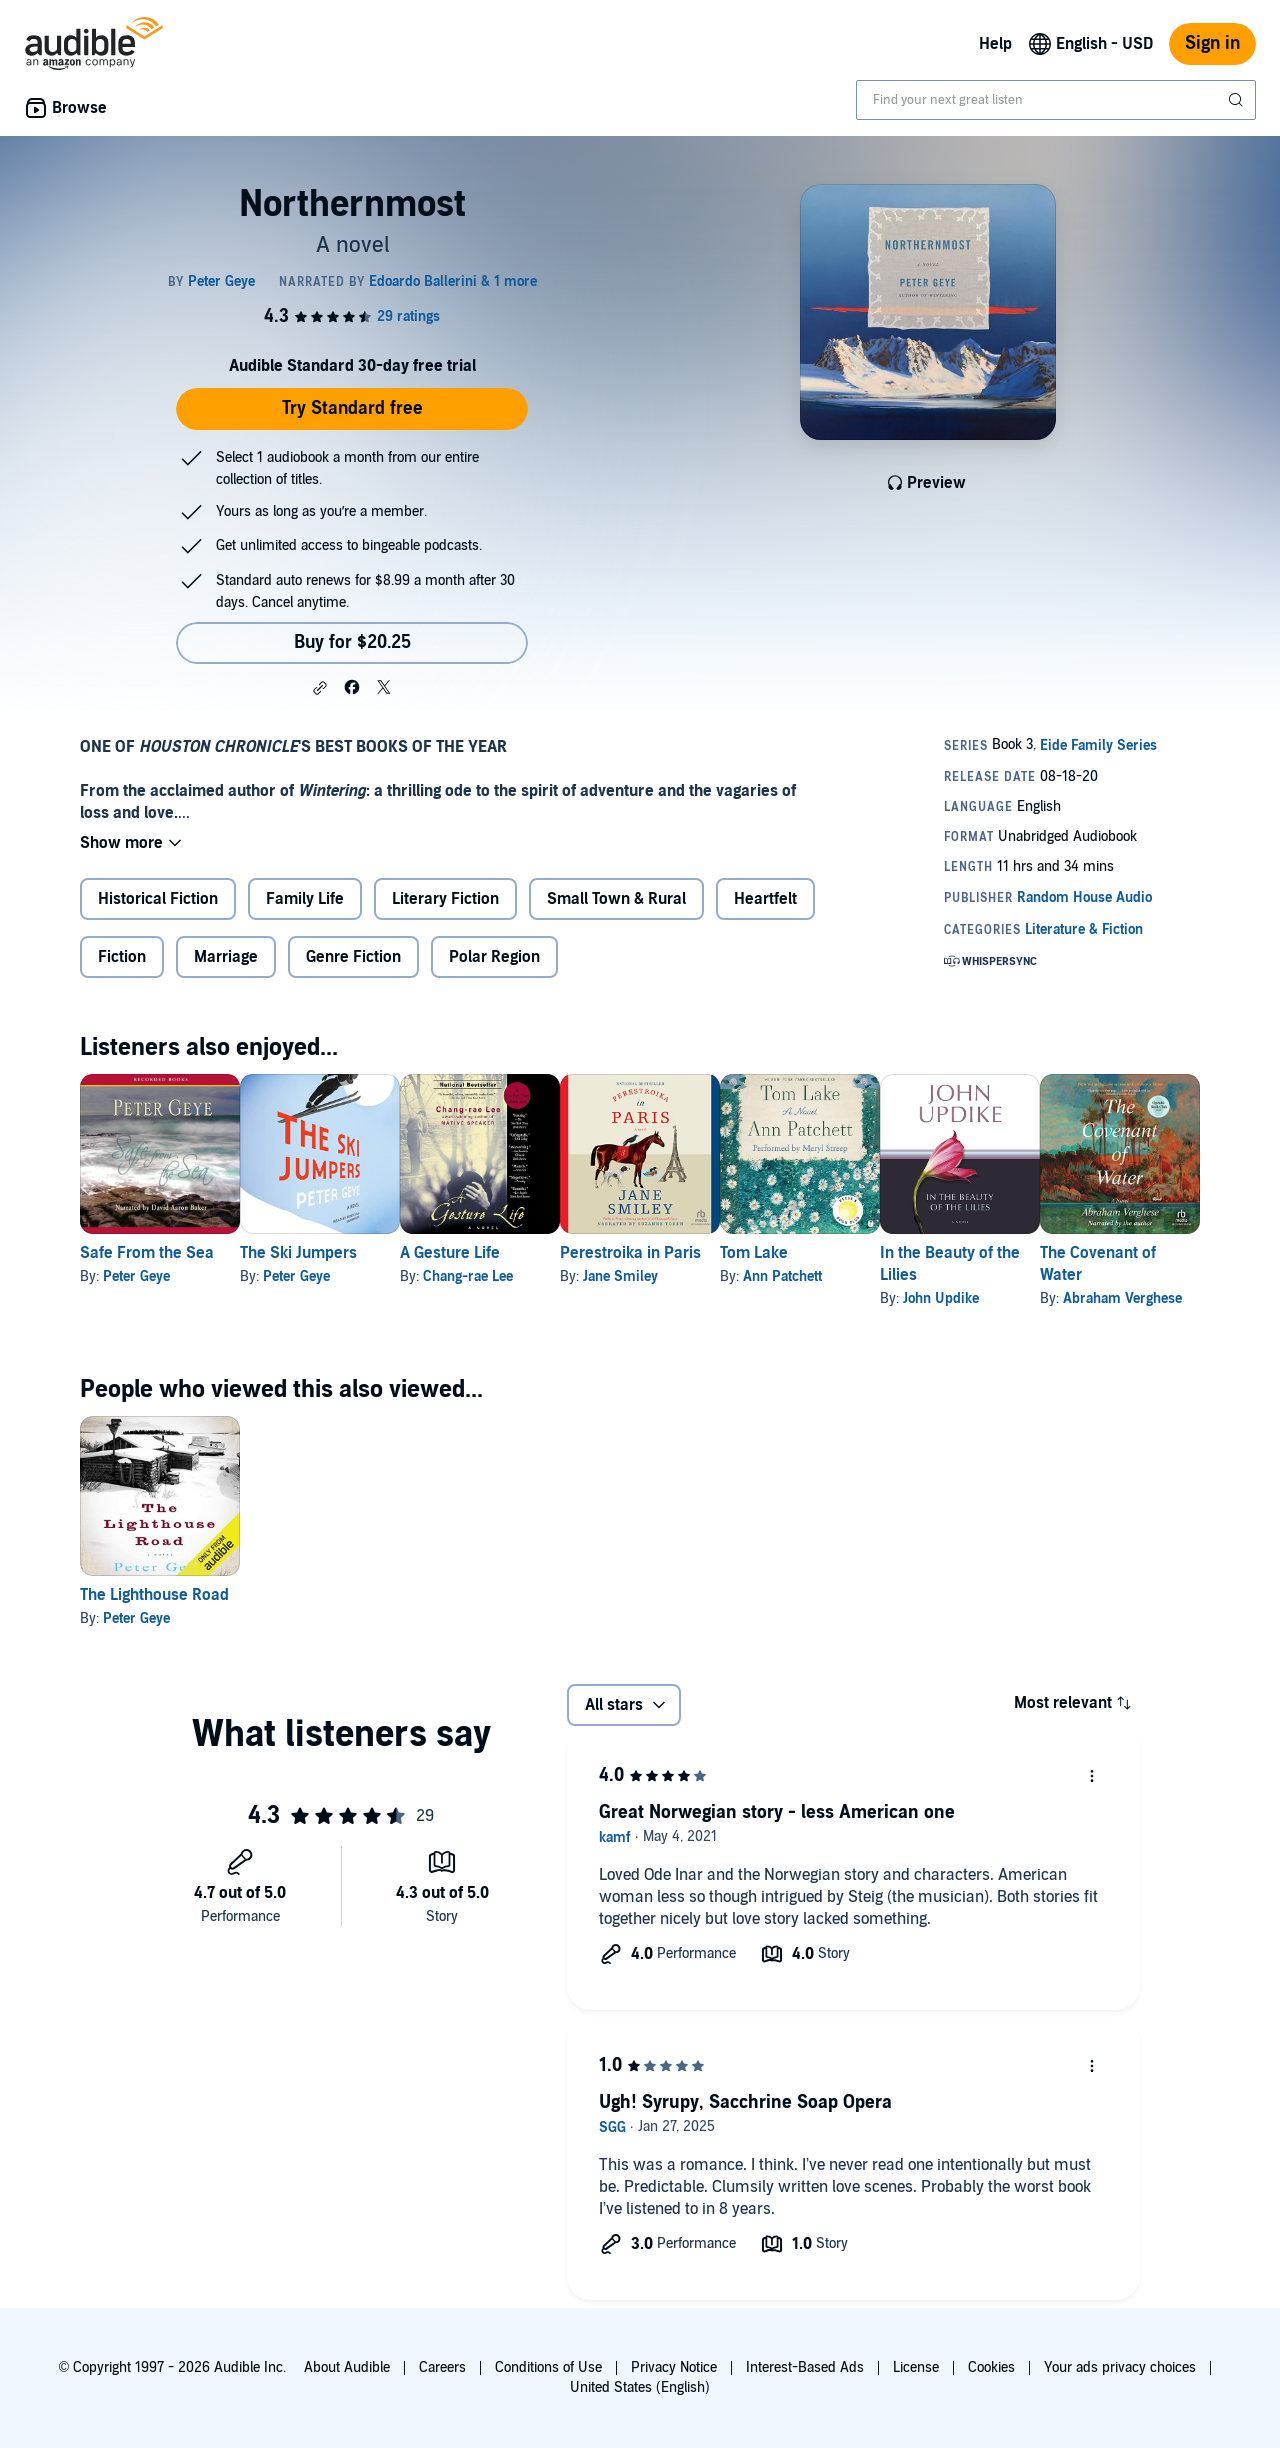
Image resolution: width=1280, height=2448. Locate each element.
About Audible (347, 2367)
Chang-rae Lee (532, 1276)
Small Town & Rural (616, 899)
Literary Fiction (445, 899)
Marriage (226, 957)
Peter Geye (136, 1276)
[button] (320, 688)
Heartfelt (765, 899)
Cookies (991, 2367)
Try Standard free (352, 408)
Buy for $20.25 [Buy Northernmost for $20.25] (352, 642)
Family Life (305, 899)
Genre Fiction (353, 957)
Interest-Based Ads (805, 2367)
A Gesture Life (514, 1253)
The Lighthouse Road (154, 1595)
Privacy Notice (674, 2367)
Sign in (1212, 43)
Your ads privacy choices (1120, 2367)
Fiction (122, 957)
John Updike (1101, 1298)
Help (995, 44)
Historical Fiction (158, 899)
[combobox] (1056, 100)
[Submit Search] (1238, 100)
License (916, 2367)
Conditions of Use (548, 2367)
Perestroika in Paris (726, 1253)
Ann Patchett (910, 1276)
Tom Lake (882, 1253)
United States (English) (640, 2387)
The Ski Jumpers (330, 1253)
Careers (442, 2367)
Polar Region (494, 957)
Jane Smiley (716, 1276)
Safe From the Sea (147, 1253)
